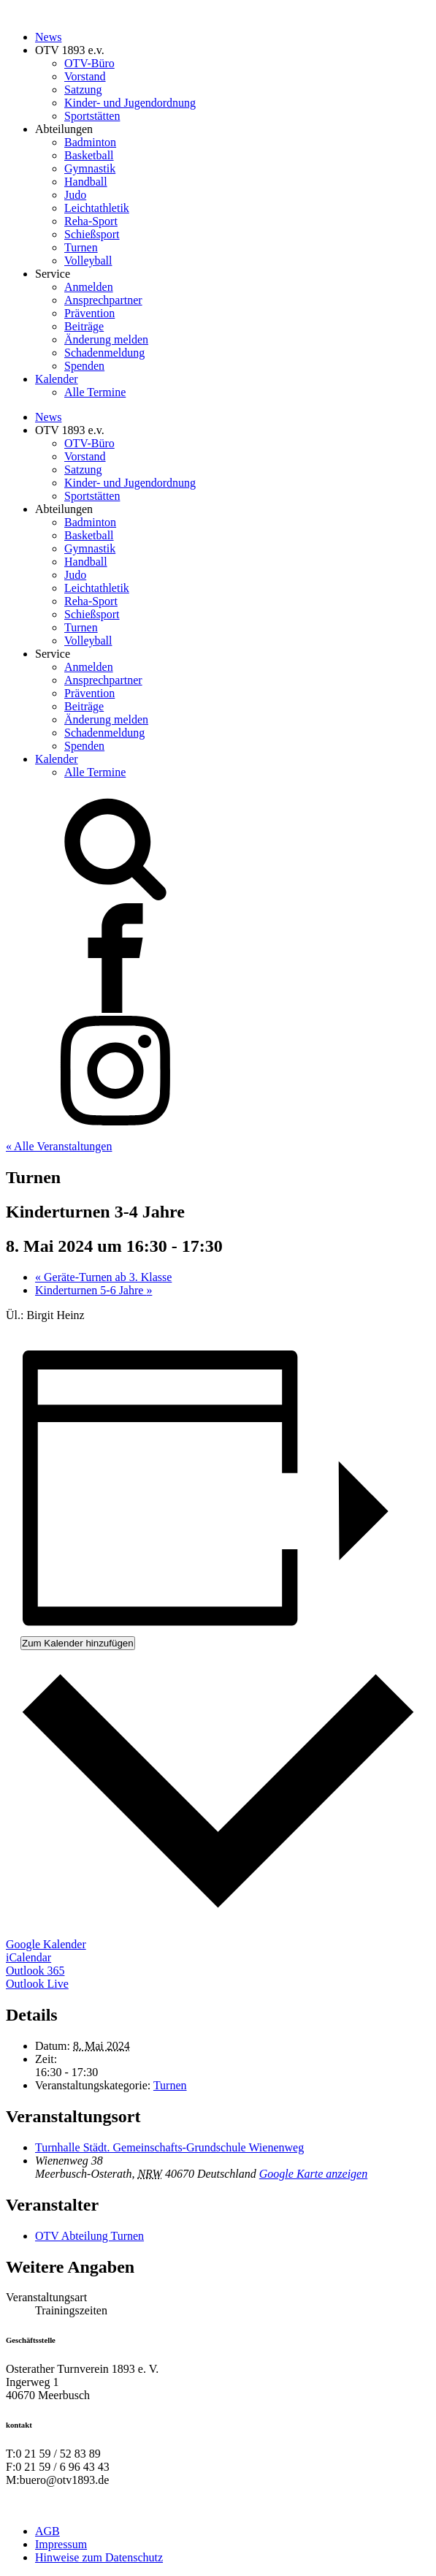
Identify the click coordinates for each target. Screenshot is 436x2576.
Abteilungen (64, 129)
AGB (47, 2531)
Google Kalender (46, 1944)
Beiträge (84, 326)
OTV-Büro (89, 63)
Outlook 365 (35, 1970)
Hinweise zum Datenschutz (99, 2557)
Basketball (89, 155)
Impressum (61, 2544)
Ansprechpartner (103, 300)
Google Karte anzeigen (313, 2173)
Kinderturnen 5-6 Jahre (93, 1290)
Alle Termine (95, 392)
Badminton (90, 142)
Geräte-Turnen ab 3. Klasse (103, 1277)
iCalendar (28, 1957)
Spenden (84, 366)
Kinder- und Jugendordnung (130, 102)
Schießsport (92, 234)
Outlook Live (37, 1983)
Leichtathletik (96, 208)
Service (52, 273)
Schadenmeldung (104, 352)
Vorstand (85, 76)
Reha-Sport (91, 221)
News (48, 37)
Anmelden (88, 287)
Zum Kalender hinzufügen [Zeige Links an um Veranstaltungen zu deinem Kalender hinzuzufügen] (78, 1643)
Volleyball (88, 260)
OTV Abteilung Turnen (89, 2236)
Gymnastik (89, 168)
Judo (75, 195)
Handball (85, 181)
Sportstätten (92, 116)
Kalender (56, 379)
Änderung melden (106, 339)
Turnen (81, 247)
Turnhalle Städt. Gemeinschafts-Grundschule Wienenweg (169, 2147)
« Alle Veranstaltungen (59, 1146)
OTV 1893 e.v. (69, 50)
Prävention (89, 313)
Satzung (83, 89)
